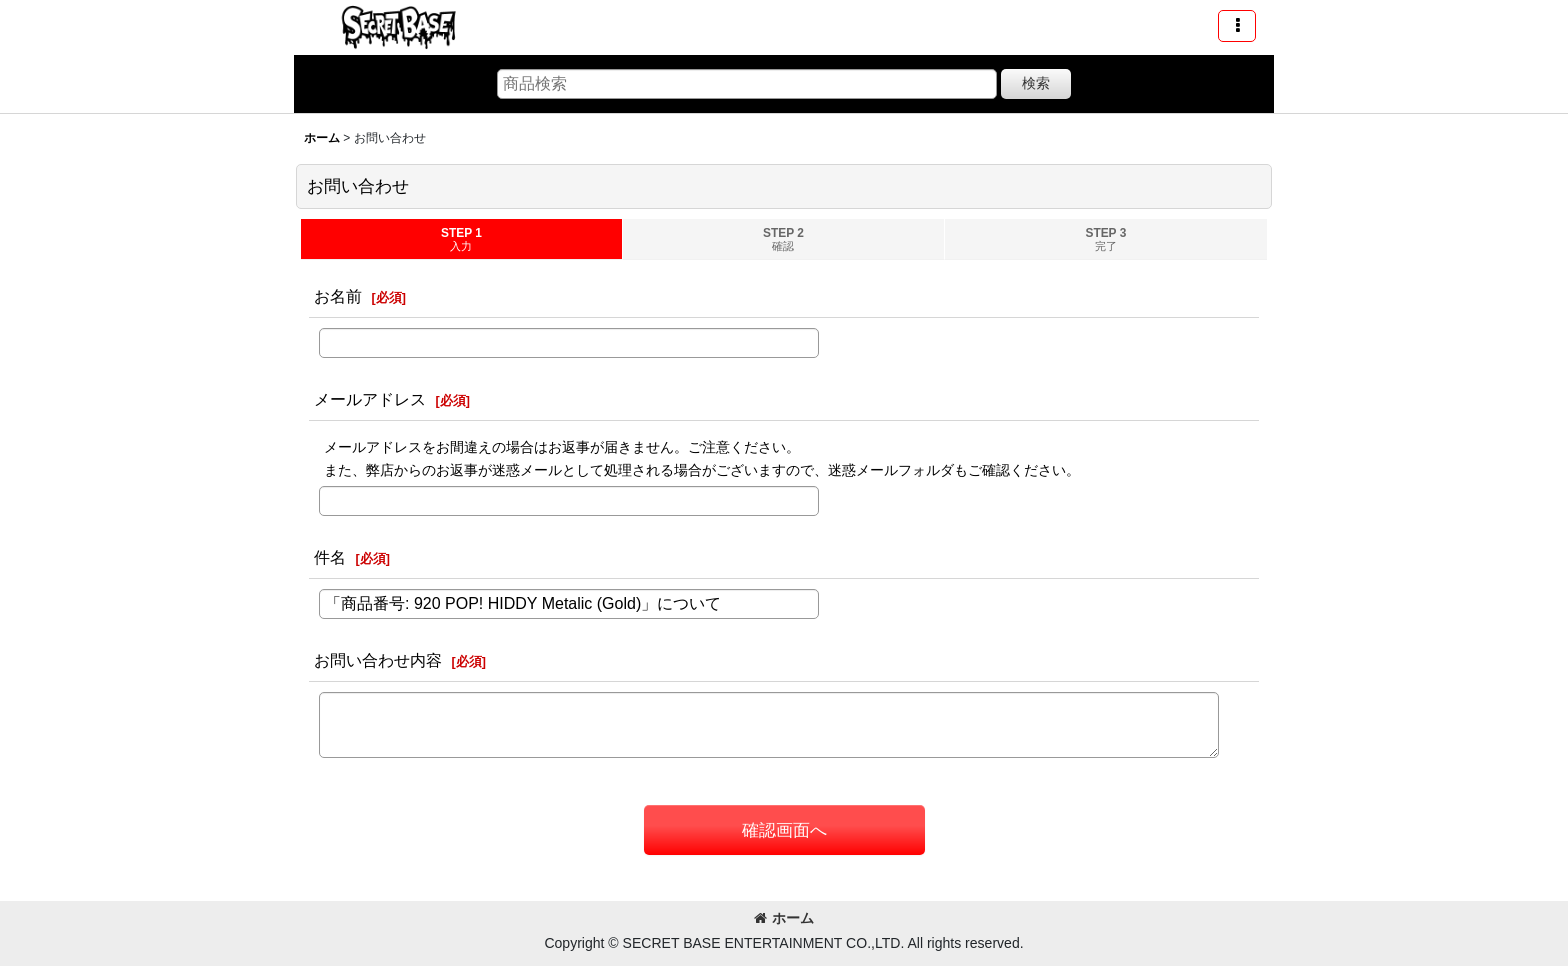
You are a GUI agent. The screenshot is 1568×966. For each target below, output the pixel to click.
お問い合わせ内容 (378, 660)
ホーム (784, 918)
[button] (1237, 26)
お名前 (338, 296)
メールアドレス (370, 399)
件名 (330, 557)
